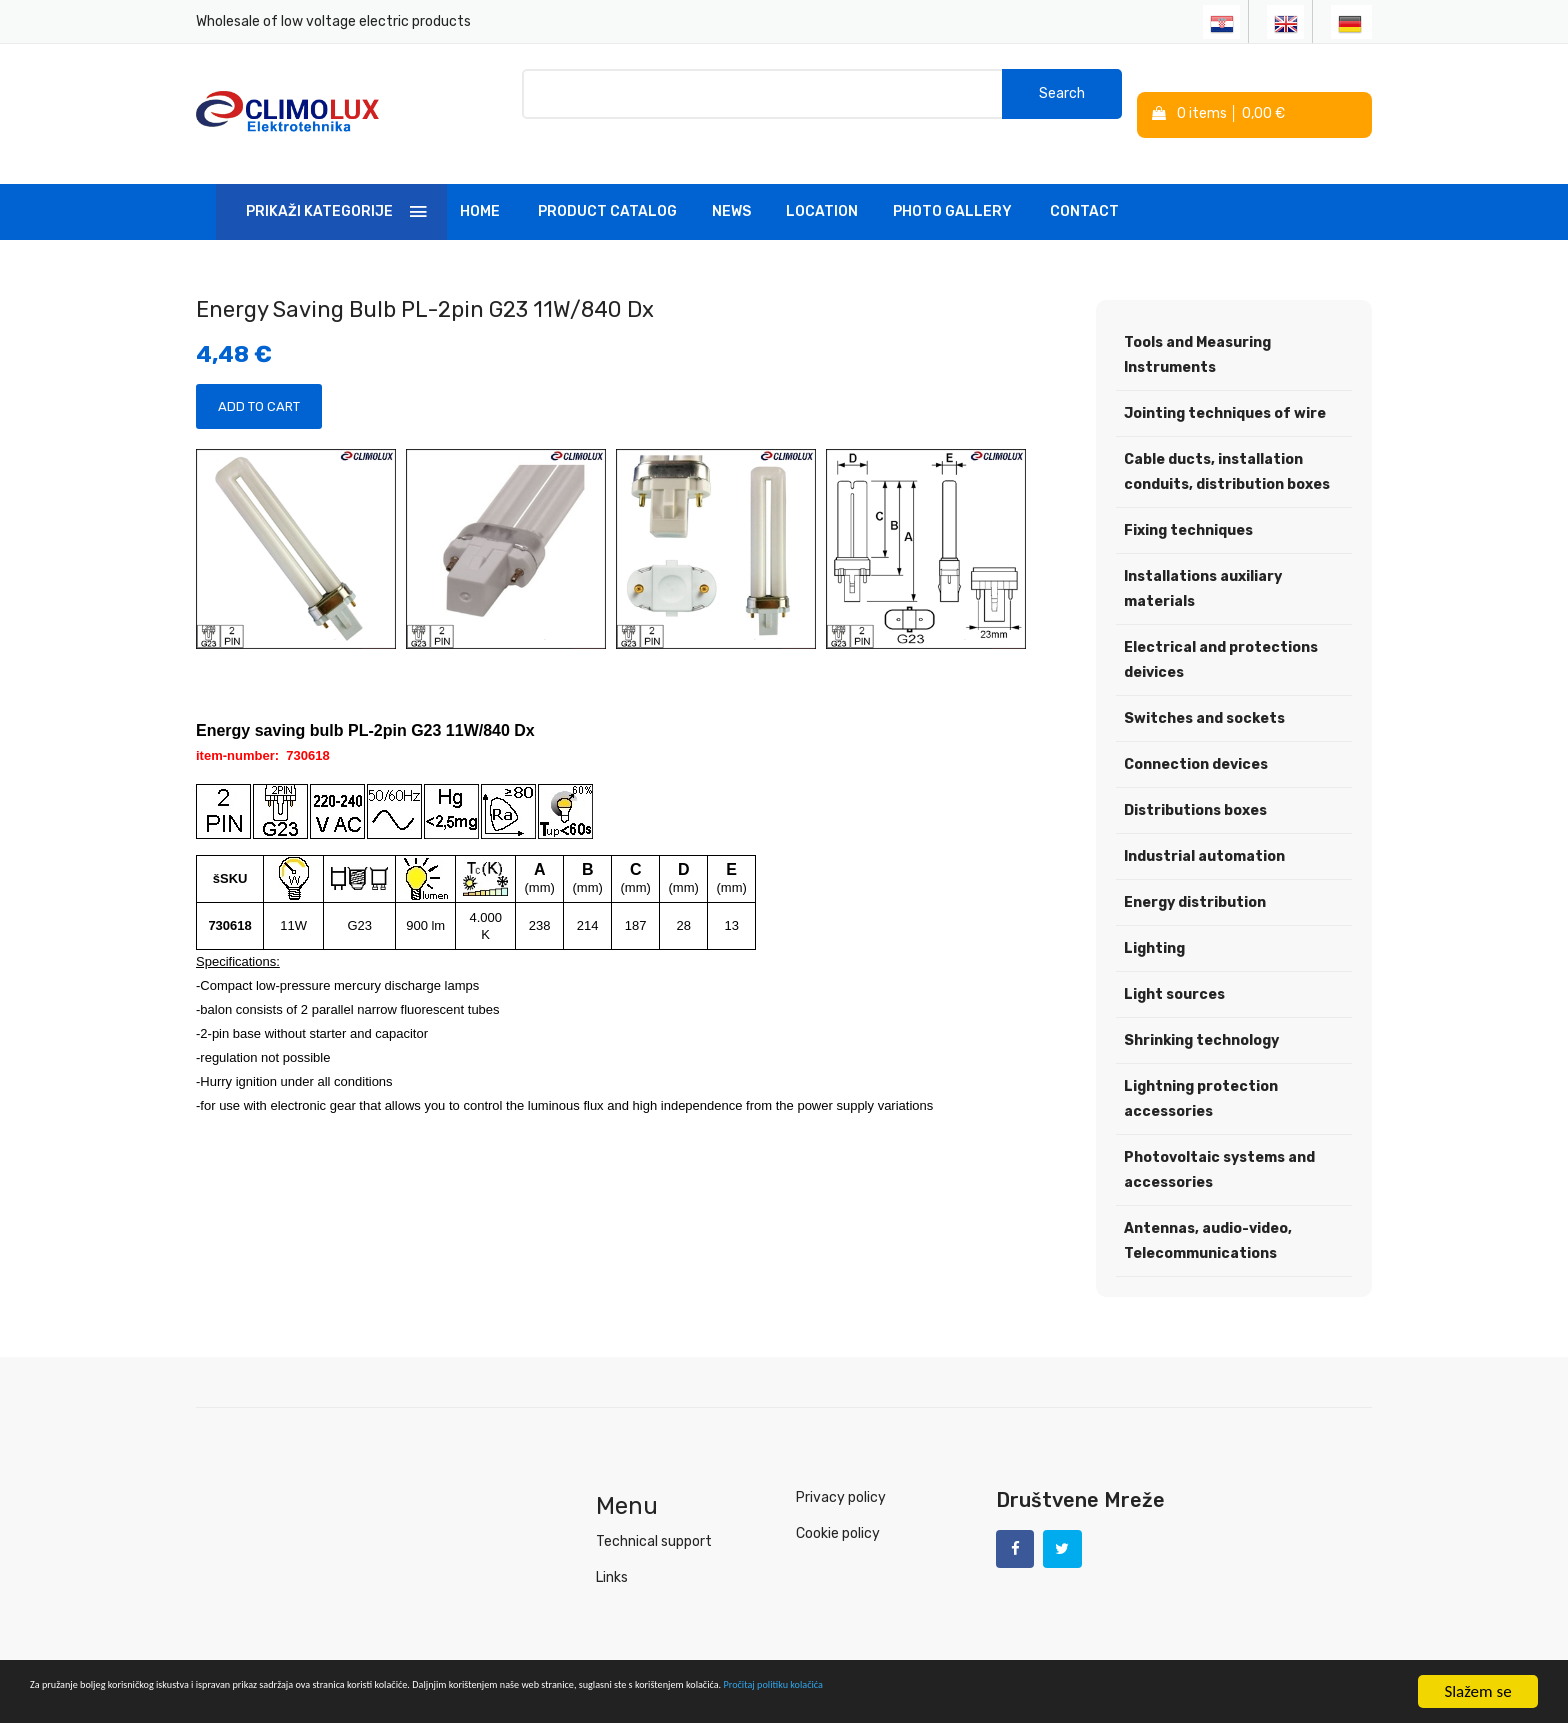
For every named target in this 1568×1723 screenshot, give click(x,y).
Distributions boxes (1195, 782)
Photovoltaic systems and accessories (1219, 1142)
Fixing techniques (1188, 502)
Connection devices (1196, 736)
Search (1062, 99)
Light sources (1174, 966)
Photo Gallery (952, 183)
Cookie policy (838, 1505)
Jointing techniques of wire (1225, 385)
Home (480, 183)
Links (612, 1549)
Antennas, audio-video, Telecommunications (1208, 1213)
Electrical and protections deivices (1221, 632)
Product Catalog (607, 183)
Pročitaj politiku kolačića (1270, 1693)
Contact (1084, 183)
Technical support (654, 1513)
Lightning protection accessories (1201, 1071)
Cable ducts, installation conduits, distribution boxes (1227, 444)
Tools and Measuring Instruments (1197, 327)
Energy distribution (1195, 874)
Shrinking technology (1201, 1012)
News (731, 183)
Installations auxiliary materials (1203, 561)
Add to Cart (259, 378)
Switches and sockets (1204, 690)
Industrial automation (1204, 828)
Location (822, 183)
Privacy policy (841, 1469)
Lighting (1154, 920)
